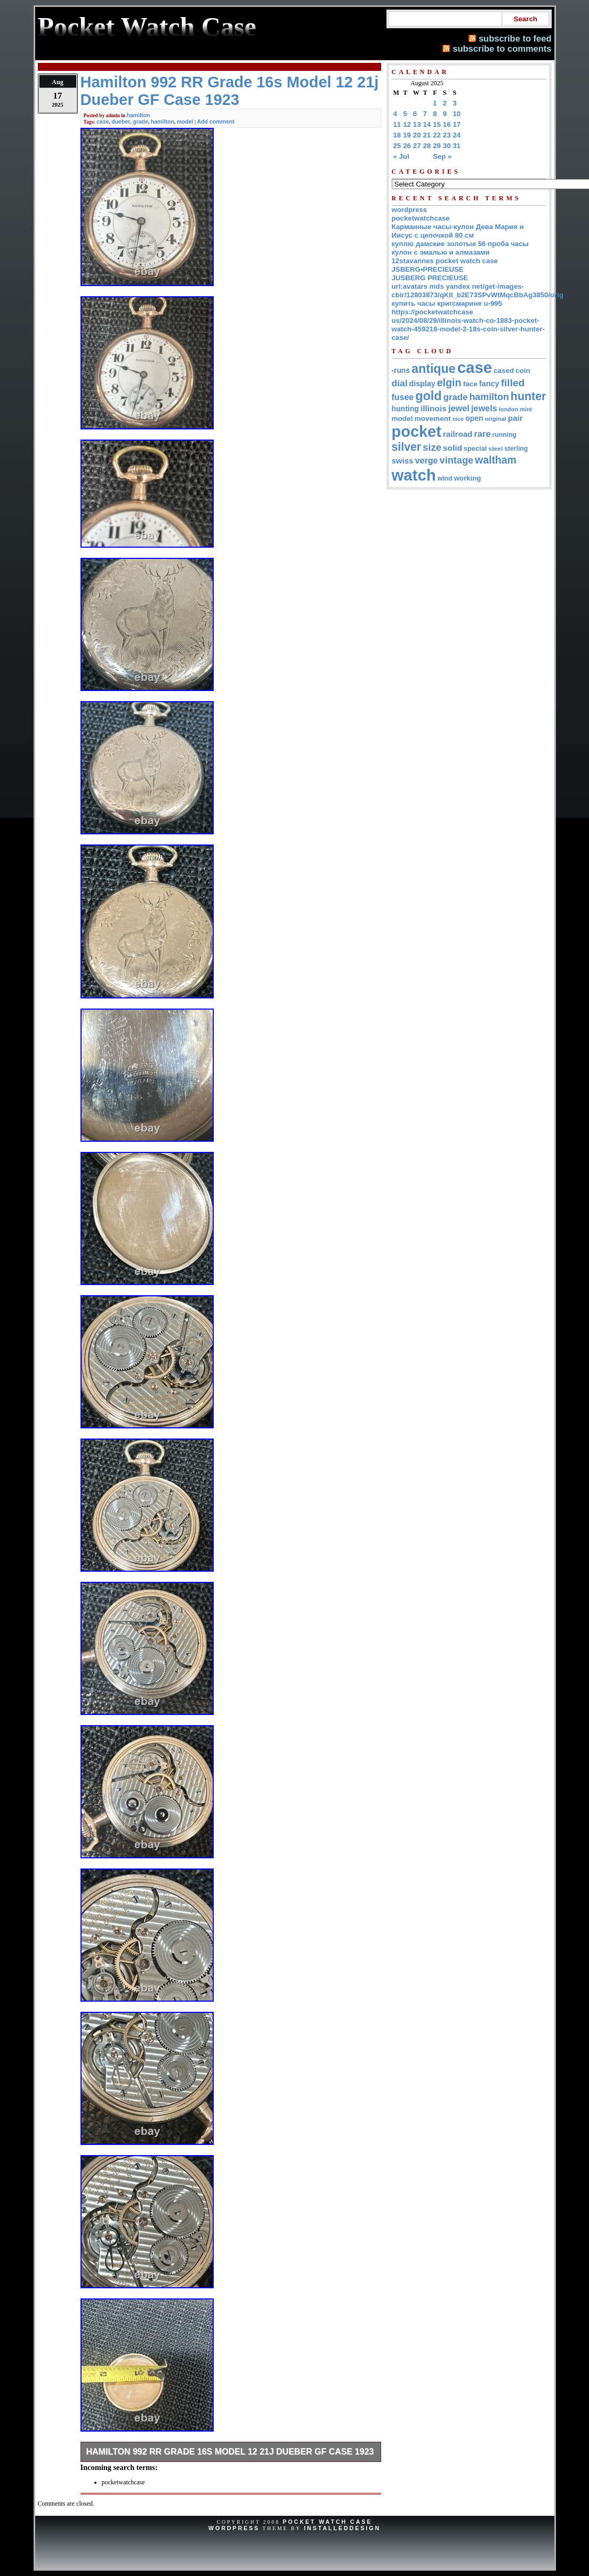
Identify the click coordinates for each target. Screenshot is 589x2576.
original (495, 419)
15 (437, 124)
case (102, 121)
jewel (459, 408)
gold (428, 396)
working (467, 478)
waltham (496, 460)
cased (504, 371)
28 (427, 146)
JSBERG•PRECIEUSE (428, 269)
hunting (405, 408)
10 (457, 114)
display (422, 383)
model (184, 121)
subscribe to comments (502, 48)
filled (513, 382)
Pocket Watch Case (327, 2521)
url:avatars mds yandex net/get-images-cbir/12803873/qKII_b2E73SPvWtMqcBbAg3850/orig (478, 290)
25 (397, 146)
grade (140, 121)
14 (427, 124)
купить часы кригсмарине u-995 (447, 303)
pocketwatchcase (421, 218)
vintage (456, 460)
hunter (528, 396)
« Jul (401, 156)
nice (458, 419)
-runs (401, 371)
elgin (449, 382)
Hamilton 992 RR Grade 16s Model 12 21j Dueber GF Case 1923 (230, 2451)
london (508, 409)
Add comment (215, 121)
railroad (457, 433)
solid (452, 447)
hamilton (138, 115)
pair (515, 417)
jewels (484, 408)
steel (495, 448)
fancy (489, 383)
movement (432, 418)
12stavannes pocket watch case (445, 261)
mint (526, 409)
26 (407, 146)
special (475, 448)
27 (417, 146)
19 (407, 135)
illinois (434, 408)
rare (482, 434)
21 (427, 135)
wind (445, 478)
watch (414, 475)
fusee (403, 397)
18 (397, 135)
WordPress (234, 2528)
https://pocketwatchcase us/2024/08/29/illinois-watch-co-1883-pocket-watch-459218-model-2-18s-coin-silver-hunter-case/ (468, 325)
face (470, 384)
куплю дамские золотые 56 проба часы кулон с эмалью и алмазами (460, 248)
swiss (403, 460)
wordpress (409, 210)
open (474, 418)
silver (407, 447)
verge (426, 460)
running (505, 434)
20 (417, 135)
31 (457, 146)
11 (397, 124)
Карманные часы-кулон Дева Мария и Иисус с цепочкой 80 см (458, 231)
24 (457, 135)
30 (447, 146)
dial (400, 383)
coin (522, 371)
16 (447, 124)
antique (434, 369)
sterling (516, 448)
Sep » (442, 156)
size (432, 447)
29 (437, 146)
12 (407, 124)
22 (437, 135)
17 (457, 124)
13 (417, 124)
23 (447, 135)
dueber (120, 121)
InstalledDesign (342, 2528)
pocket (416, 431)
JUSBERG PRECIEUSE (430, 278)
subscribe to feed (515, 38)
